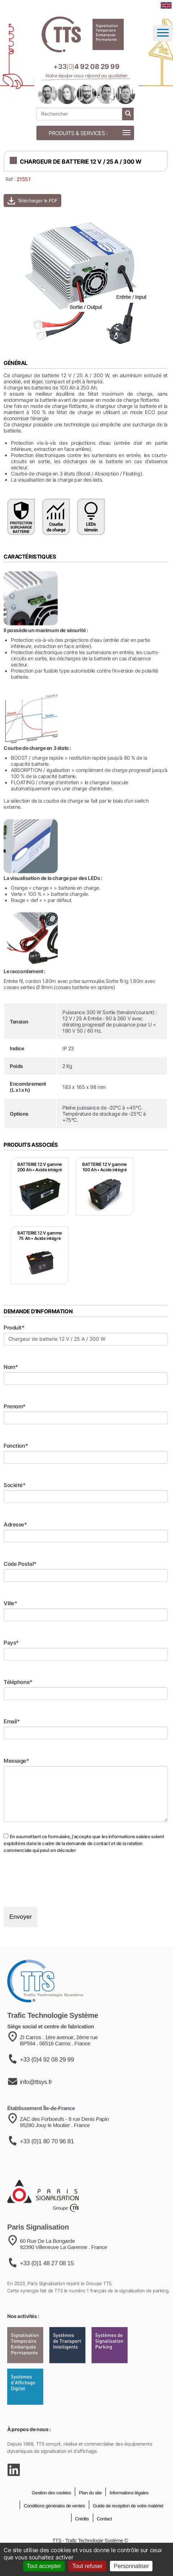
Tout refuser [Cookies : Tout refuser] (87, 2566)
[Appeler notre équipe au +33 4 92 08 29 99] (86, 67)
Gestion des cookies (51, 2512)
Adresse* (15, 1524)
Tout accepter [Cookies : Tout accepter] (44, 2566)
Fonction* (16, 1445)
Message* (16, 1760)
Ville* (10, 1603)
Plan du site (90, 2512)
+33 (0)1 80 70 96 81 (47, 2167)
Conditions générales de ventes (54, 2525)
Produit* (14, 1327)
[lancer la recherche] (128, 114)
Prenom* (15, 1406)
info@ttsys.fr (36, 2106)
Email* (11, 1721)
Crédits (81, 2538)
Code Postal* (20, 1563)
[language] (166, 5)
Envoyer (20, 1916)
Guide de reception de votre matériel (127, 2525)
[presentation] (58, 1880)
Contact (104, 2538)
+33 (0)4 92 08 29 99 (47, 2083)
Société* (15, 1485)
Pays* (11, 1642)
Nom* (11, 1367)
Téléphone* (18, 1682)
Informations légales (128, 2512)
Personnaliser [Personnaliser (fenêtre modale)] (131, 2566)
